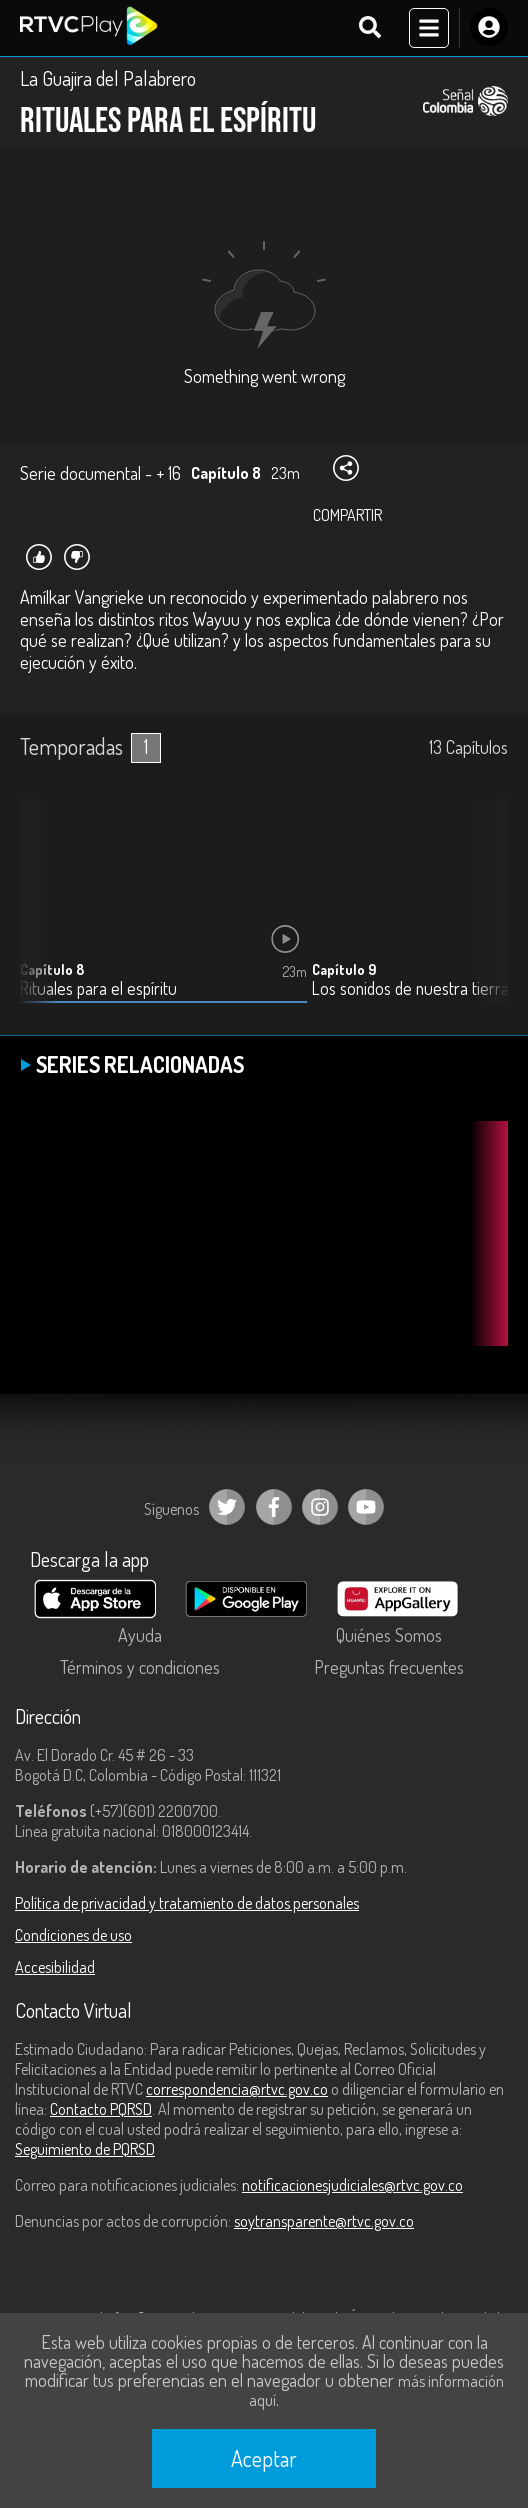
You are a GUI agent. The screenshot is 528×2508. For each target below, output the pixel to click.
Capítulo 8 (52, 969)
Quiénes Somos (389, 1635)
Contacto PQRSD (101, 2109)
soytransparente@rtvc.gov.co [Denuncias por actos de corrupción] (324, 2221)
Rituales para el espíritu (98, 988)
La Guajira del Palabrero (108, 78)
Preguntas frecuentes (389, 1667)
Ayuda (140, 1635)
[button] (483, 916)
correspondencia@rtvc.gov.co (237, 2089)
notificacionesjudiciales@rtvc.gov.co (352, 2185)
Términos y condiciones (140, 1667)
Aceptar (264, 2458)
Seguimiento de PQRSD (85, 2149)
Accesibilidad (55, 1967)
